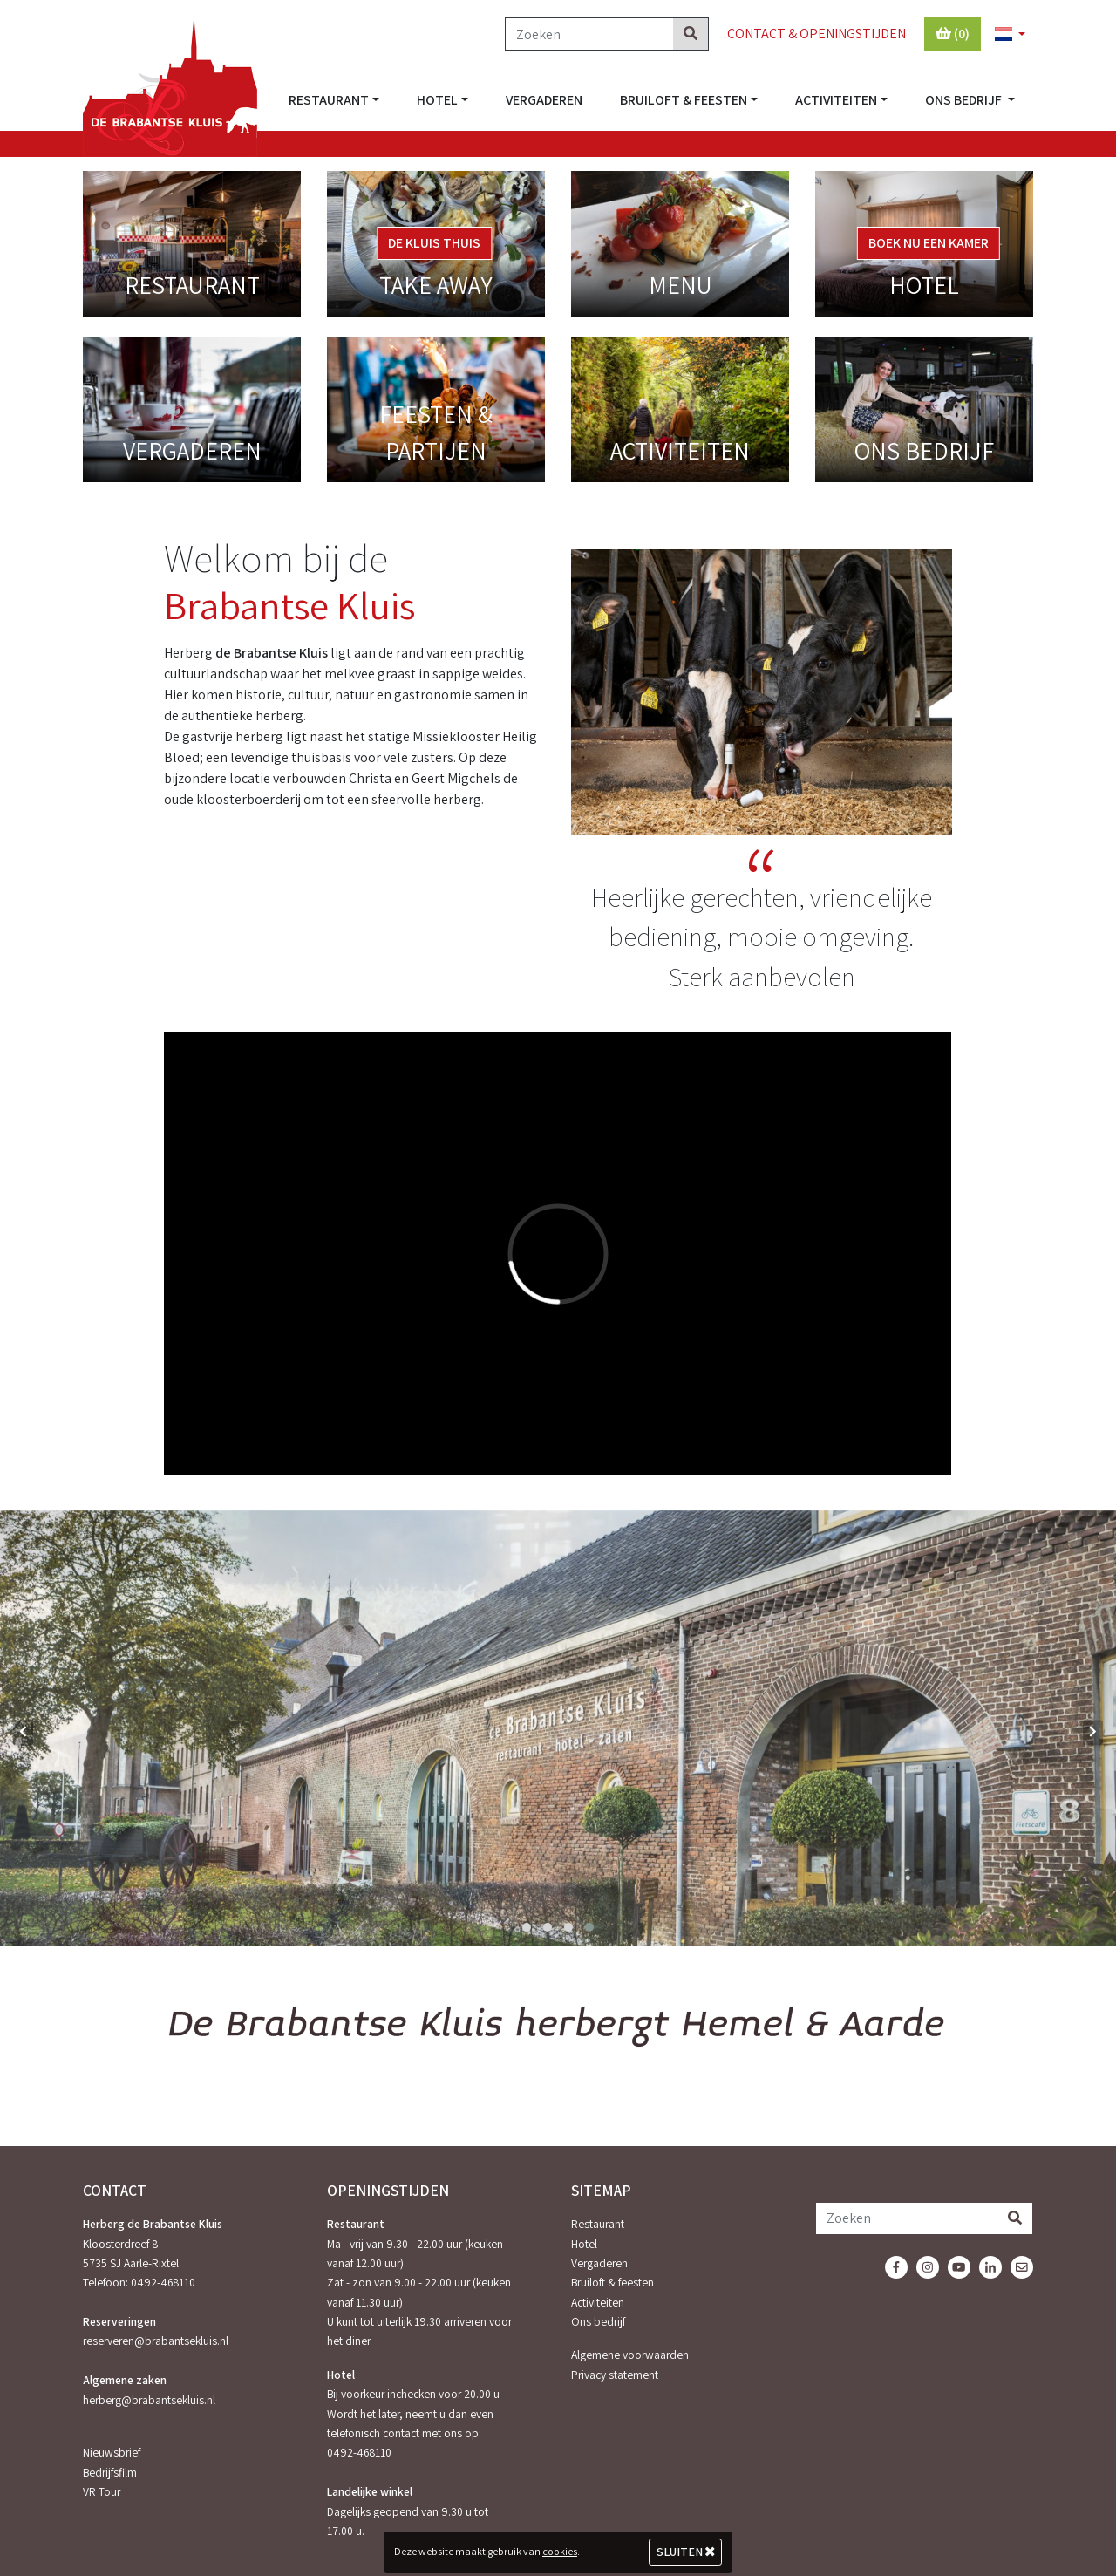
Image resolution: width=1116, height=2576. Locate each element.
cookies (559, 2551)
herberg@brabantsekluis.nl (149, 2400)
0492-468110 (163, 2282)
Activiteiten (597, 2302)
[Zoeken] (589, 34)
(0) (953, 33)
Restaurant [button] (329, 100)
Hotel (584, 2244)
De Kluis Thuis (434, 243)
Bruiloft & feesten (612, 2282)
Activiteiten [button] (836, 100)
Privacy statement (614, 2374)
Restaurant (597, 2224)
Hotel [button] (437, 100)
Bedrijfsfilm (110, 2472)
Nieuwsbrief (111, 2452)
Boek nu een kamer (928, 243)
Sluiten (686, 2551)
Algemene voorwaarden (630, 2354)
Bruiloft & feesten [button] (683, 100)
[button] (1002, 34)
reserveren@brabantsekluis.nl (155, 2340)
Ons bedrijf (598, 2321)
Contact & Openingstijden (816, 33)
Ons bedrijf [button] (964, 100)
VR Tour (101, 2491)
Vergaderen (544, 100)
